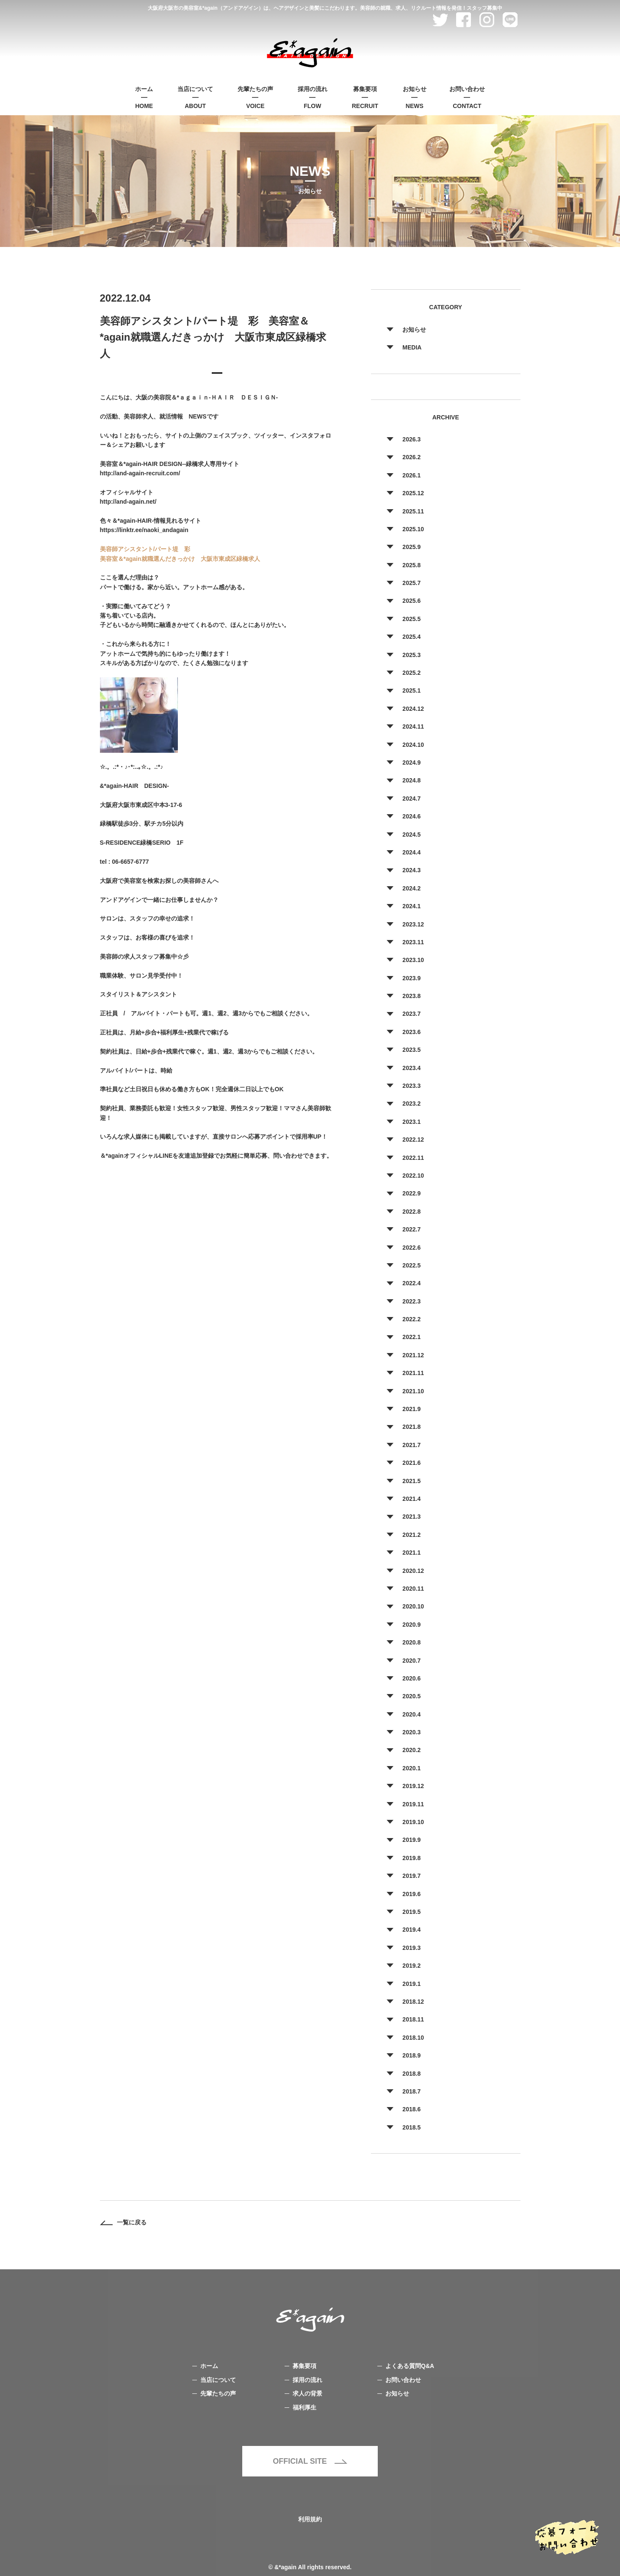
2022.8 (411, 1211)
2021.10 (413, 1391)
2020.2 (411, 1750)
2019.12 (413, 1786)
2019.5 (411, 1911)
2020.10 (413, 1606)
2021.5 (411, 1481)
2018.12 (413, 2001)
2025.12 (413, 493)
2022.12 (413, 1139)
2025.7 (411, 583)
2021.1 (411, 1552)
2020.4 (411, 1714)
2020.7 (411, 1660)
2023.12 (413, 924)
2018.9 (411, 2055)
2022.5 (411, 1265)
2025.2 (411, 672)
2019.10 (413, 1822)
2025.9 (411, 546)
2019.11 (413, 1804)
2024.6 (411, 816)
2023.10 (413, 960)
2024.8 (411, 780)
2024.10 (413, 744)
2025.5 (411, 619)
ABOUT (195, 96)
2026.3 (411, 439)
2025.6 (411, 600)
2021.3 (411, 1516)
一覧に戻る (123, 2222)
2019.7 (411, 1875)
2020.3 (411, 1732)
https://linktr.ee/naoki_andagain (144, 530)
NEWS (414, 96)
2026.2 (411, 457)
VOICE (255, 96)
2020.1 (411, 1768)
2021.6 (411, 1462)
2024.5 (411, 834)
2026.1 (411, 475)
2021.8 (411, 1426)
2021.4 (411, 1498)
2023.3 (411, 1085)
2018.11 (413, 2019)
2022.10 (413, 1175)
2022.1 (411, 1337)
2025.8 (411, 565)
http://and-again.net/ (128, 501)
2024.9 (411, 762)
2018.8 (411, 2073)
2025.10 (413, 529)
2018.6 (411, 2109)
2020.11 (413, 1588)
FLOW (312, 96)
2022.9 (411, 1193)
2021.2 (411, 1534)
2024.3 (411, 870)
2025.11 (413, 511)
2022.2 (411, 1319)
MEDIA (411, 347)
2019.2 (411, 1965)
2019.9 (411, 1839)
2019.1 (411, 1983)
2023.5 (411, 1049)
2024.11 (413, 726)
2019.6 (411, 1894)
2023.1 (411, 1121)
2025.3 (411, 655)
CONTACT (467, 96)
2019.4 (411, 1929)
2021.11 (413, 1373)
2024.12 (413, 708)
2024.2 (411, 888)
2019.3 (411, 1947)
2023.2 (411, 1103)
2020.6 (411, 1678)
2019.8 (411, 1858)
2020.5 (411, 1696)
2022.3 (411, 1301)
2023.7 (411, 1013)
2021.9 (411, 1409)
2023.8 (411, 996)
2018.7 (411, 2091)
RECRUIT (365, 96)
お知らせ (414, 329)
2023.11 (413, 942)
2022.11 (413, 1157)
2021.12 (413, 1355)
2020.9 (411, 1624)
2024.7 (411, 798)
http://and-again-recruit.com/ (140, 473)
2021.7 (411, 1445)
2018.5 (411, 2127)
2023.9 (411, 978)
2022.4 (411, 1283)
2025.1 (411, 690)
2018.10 (413, 2037)
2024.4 (411, 852)
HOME (144, 96)
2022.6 (411, 1247)
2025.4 (411, 636)
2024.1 (411, 906)
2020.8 (411, 1642)
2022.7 (411, 1229)
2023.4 (411, 1068)
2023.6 (411, 1032)
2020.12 (413, 1570)
